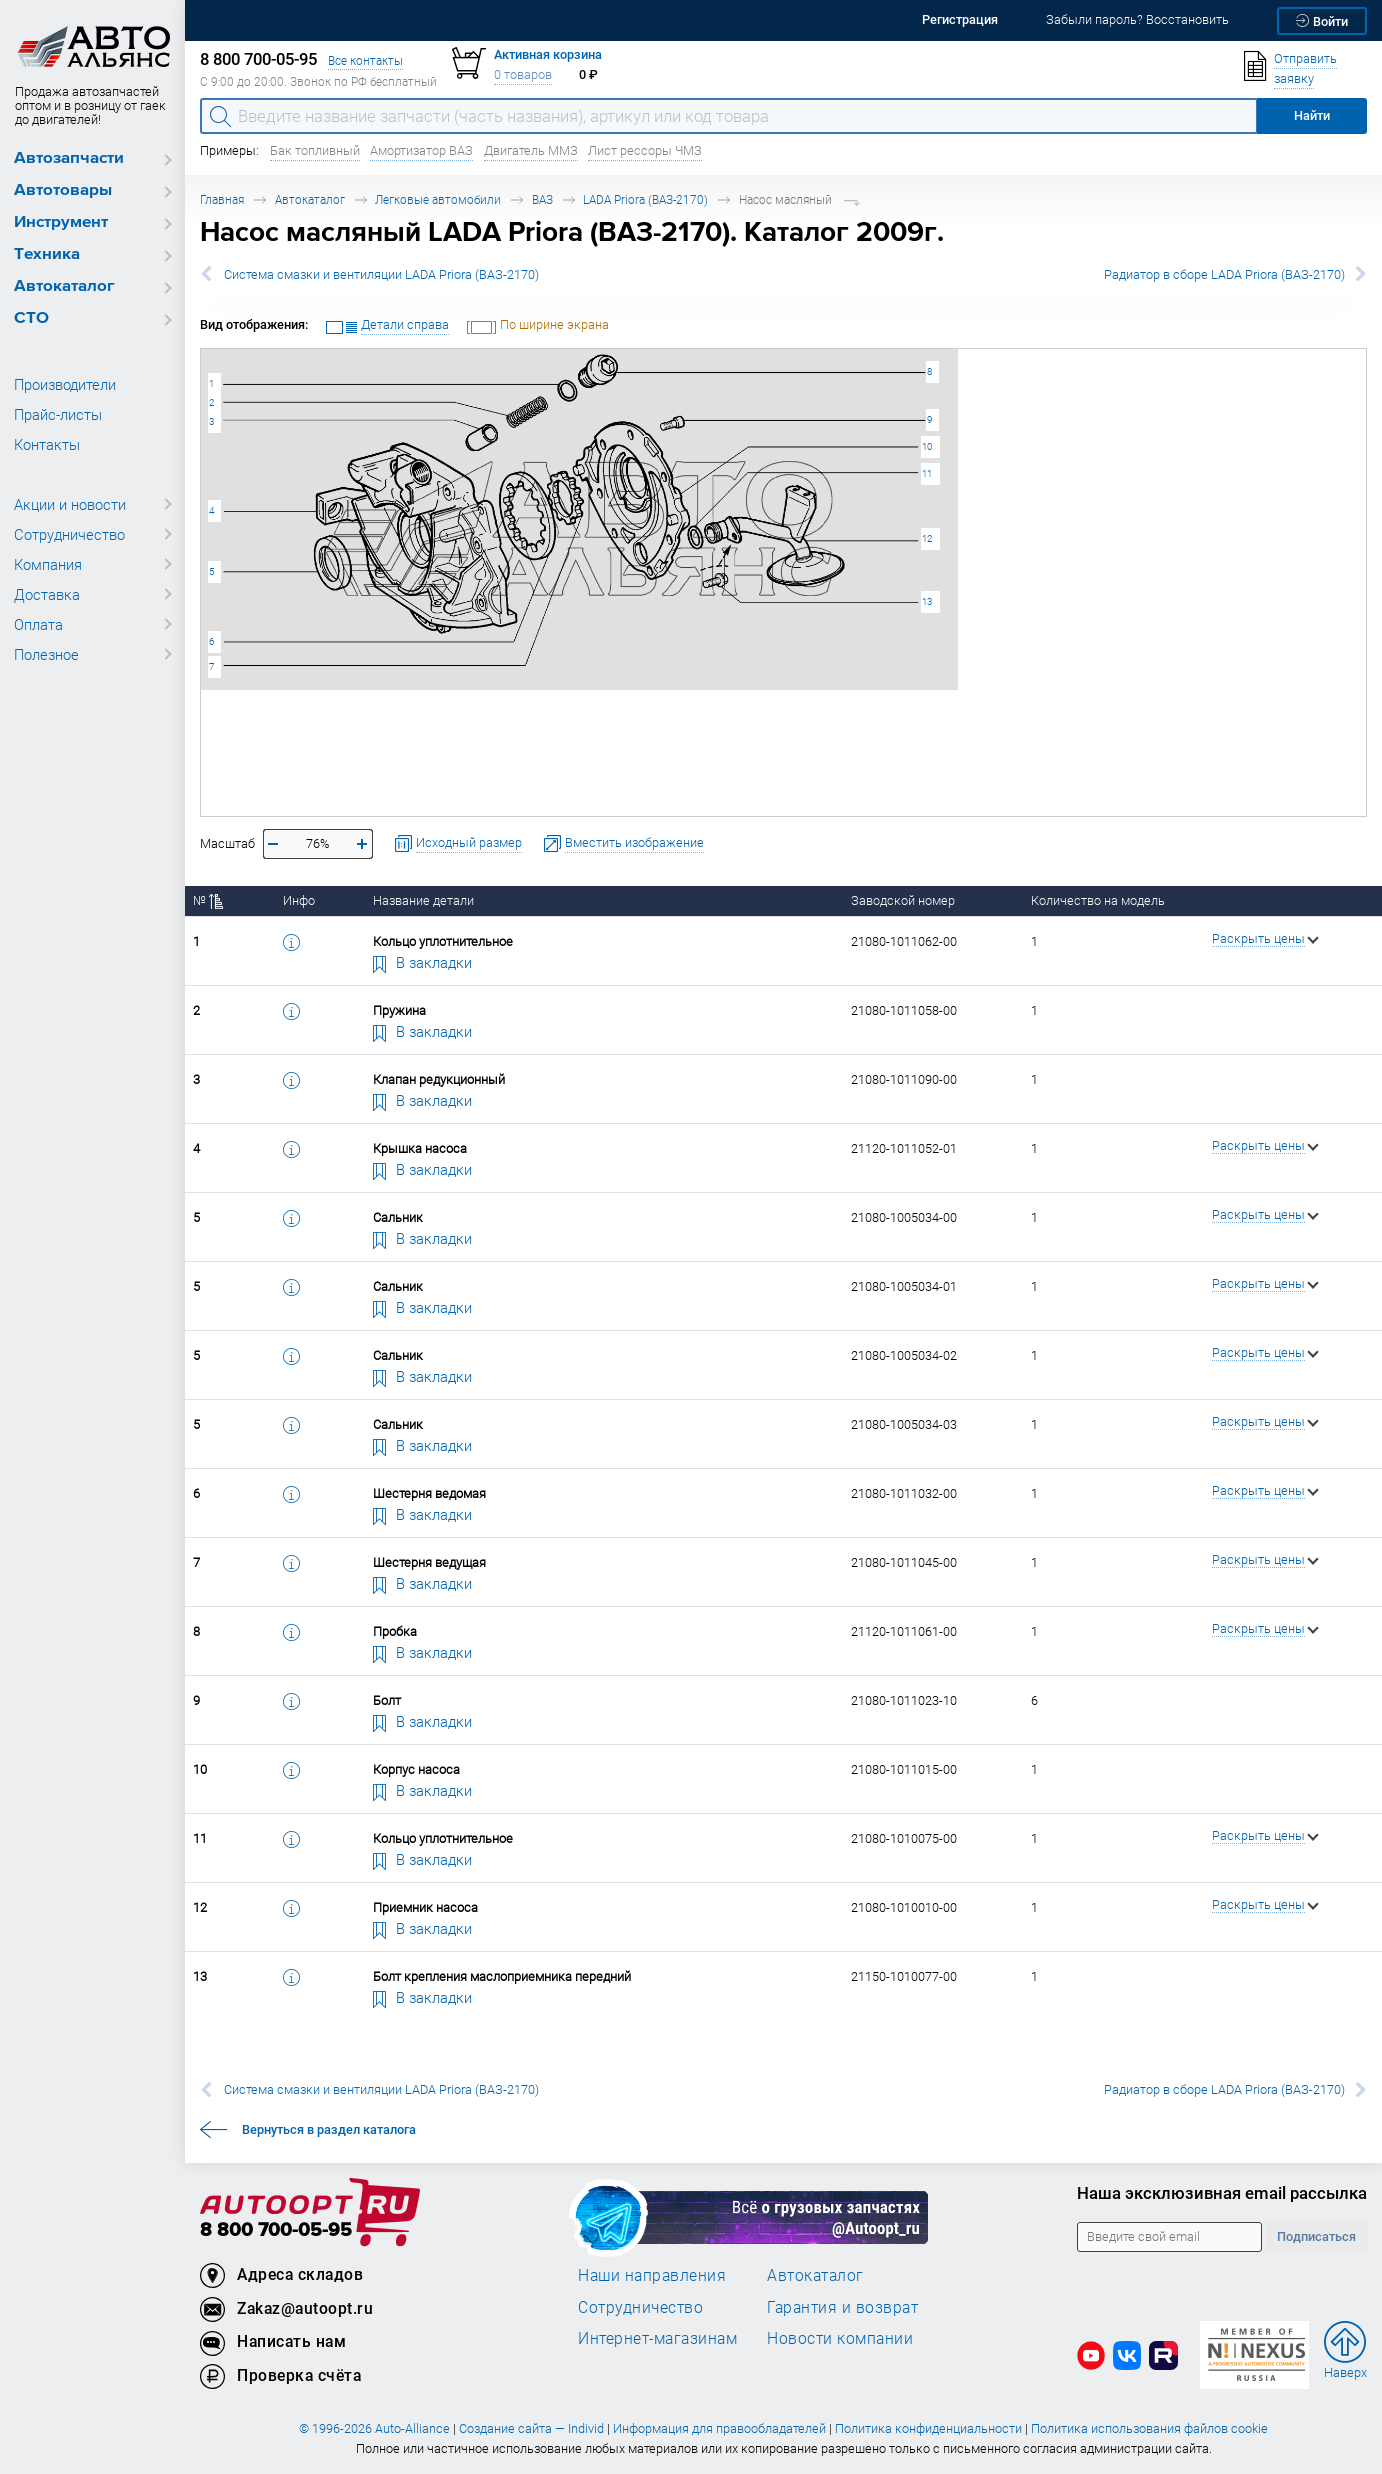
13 (927, 601)
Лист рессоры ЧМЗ (645, 150)
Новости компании (840, 2338)
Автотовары (63, 190)
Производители (65, 384)
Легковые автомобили (438, 199)
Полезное (46, 654)
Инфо (299, 900)
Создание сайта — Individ (531, 2428)
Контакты (47, 444)
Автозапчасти (69, 158)
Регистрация (960, 19)
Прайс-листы (58, 414)
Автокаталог (64, 286)
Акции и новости (70, 504)
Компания (48, 564)
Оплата (38, 624)
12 (927, 538)
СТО (31, 318)
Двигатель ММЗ (531, 150)
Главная (222, 199)
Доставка (47, 594)
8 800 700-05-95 (276, 2230)
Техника (47, 254)
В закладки (423, 962)
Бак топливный (315, 150)
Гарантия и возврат (842, 2307)
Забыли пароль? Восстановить (1137, 19)
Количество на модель (1098, 900)
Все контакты (365, 60)
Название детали (423, 900)
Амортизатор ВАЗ (421, 150)
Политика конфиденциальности (928, 2428)
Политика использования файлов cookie (1149, 2428)
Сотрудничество (69, 534)
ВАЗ (542, 199)
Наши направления (652, 2275)
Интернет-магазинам (657, 2338)
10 (927, 446)
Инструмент (61, 222)
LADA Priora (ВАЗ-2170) (645, 199)
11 (927, 473)
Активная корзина (548, 54)
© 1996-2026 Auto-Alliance (374, 2428)
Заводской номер (903, 900)
